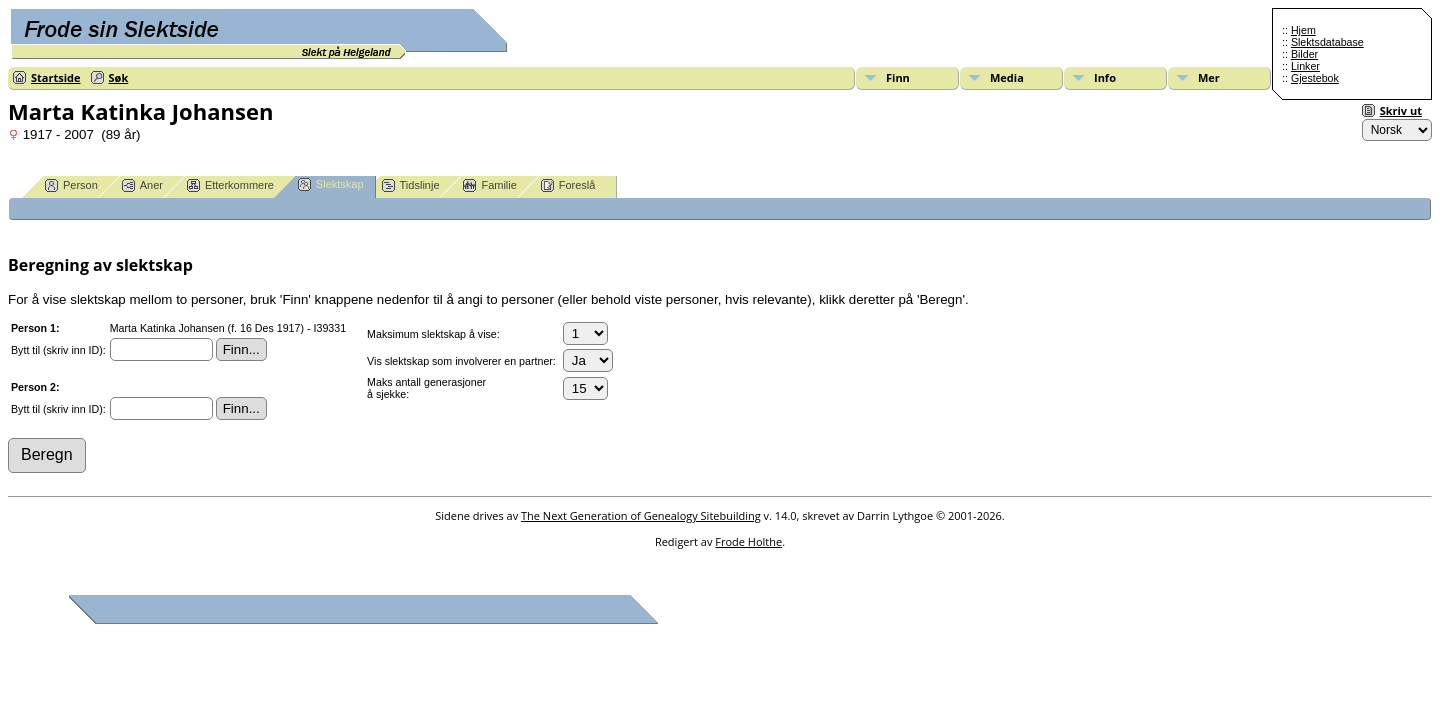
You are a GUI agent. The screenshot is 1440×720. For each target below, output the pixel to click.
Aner (142, 185)
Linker (1305, 66)
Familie (489, 185)
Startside (56, 77)
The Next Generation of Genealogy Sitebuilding (641, 515)
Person (71, 185)
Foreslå (568, 185)
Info (1105, 77)
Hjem (1303, 30)
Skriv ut (1401, 110)
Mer (1209, 77)
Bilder (1304, 54)
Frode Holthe (748, 541)
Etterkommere (230, 185)
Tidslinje (411, 185)
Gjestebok (1315, 78)
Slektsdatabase (1327, 42)
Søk (119, 77)
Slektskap (331, 184)
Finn (898, 77)
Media (1007, 77)
